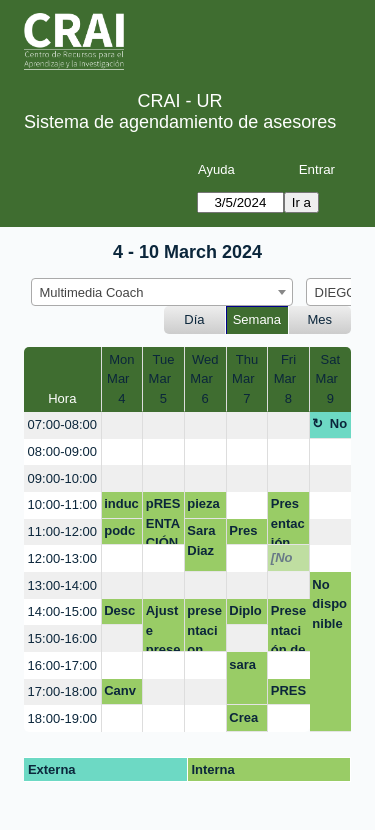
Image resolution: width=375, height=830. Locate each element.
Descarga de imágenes (119, 614)
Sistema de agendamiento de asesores (180, 122)
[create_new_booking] (122, 425)
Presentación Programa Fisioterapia (288, 520)
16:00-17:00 (62, 665)
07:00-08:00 (62, 424)
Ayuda (216, 169)
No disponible (329, 427)
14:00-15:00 (62, 611)
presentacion (204, 627)
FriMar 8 (289, 379)
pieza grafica (204, 507)
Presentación (246, 534)
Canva (120, 694)
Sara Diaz (201, 540)
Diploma (245, 614)
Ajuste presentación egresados (163, 627)
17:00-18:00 (62, 691)
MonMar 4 (122, 379)
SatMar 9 (331, 379)
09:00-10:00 (62, 478)
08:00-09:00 (62, 451)
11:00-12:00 (62, 531)
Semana (257, 319)
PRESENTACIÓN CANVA (288, 694)
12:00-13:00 (62, 558)
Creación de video (246, 721)
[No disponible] (288, 561)
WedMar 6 (205, 379)
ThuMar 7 (247, 379)
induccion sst (121, 507)
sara (242, 664)
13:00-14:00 (62, 585)
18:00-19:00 (62, 718)
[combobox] (162, 292)
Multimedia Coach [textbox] (92, 292)
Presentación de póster (288, 627)
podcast (119, 534)
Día (194, 319)
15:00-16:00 (62, 638)
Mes (320, 319)
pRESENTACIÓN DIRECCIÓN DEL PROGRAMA (163, 520)
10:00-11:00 (62, 504)
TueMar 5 (164, 379)
